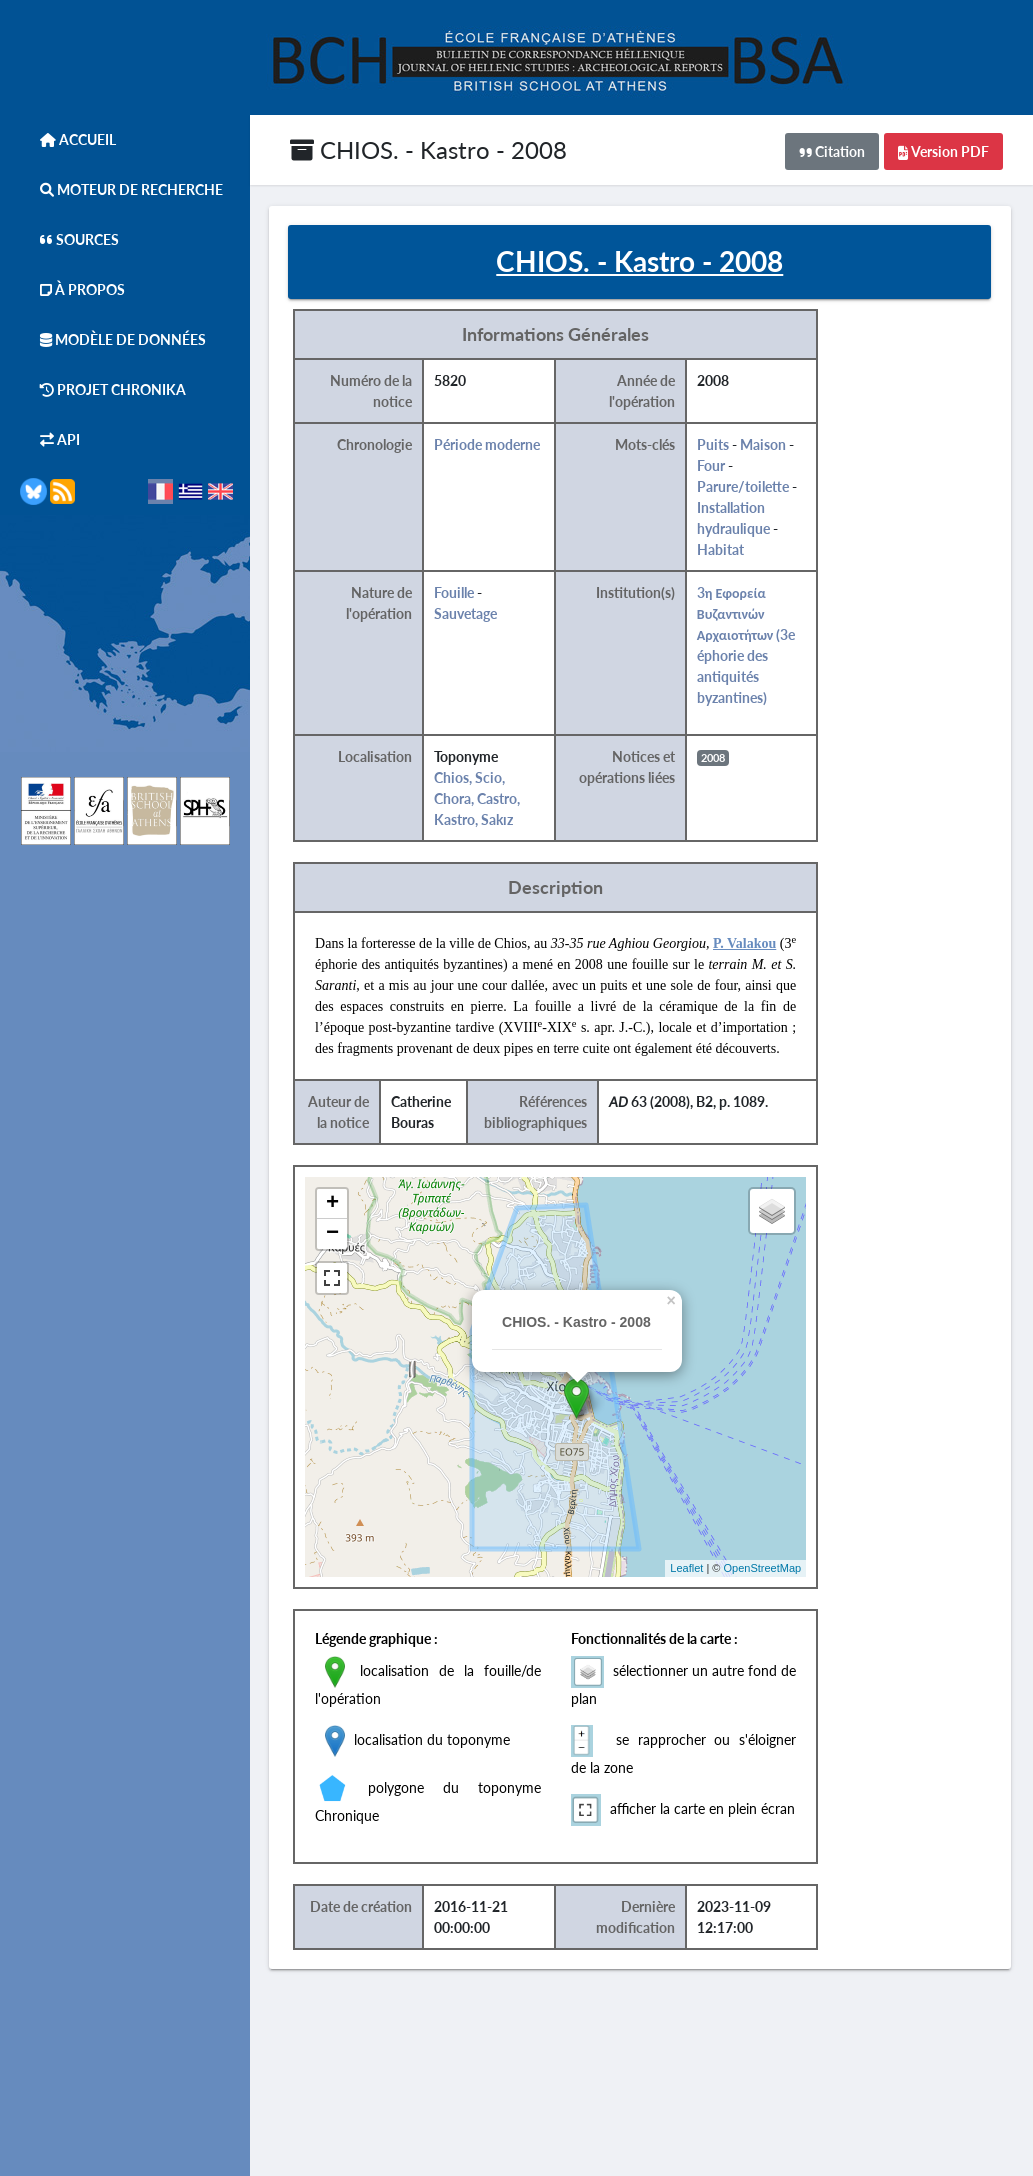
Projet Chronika (103, 389)
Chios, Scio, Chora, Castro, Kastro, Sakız (489, 799)
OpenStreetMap (773, 1569)
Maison (774, 445)
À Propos (72, 289)
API (50, 439)
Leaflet (697, 1569)
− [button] (344, 1235)
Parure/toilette (754, 487)
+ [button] (344, 1205)
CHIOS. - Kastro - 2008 (428, 149)
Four (722, 466)
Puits (724, 445)
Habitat (731, 550)
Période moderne (499, 445)
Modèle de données (113, 339)
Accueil (68, 139)
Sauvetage (477, 614)
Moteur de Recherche (121, 189)
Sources (69, 239)
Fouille (466, 593)
